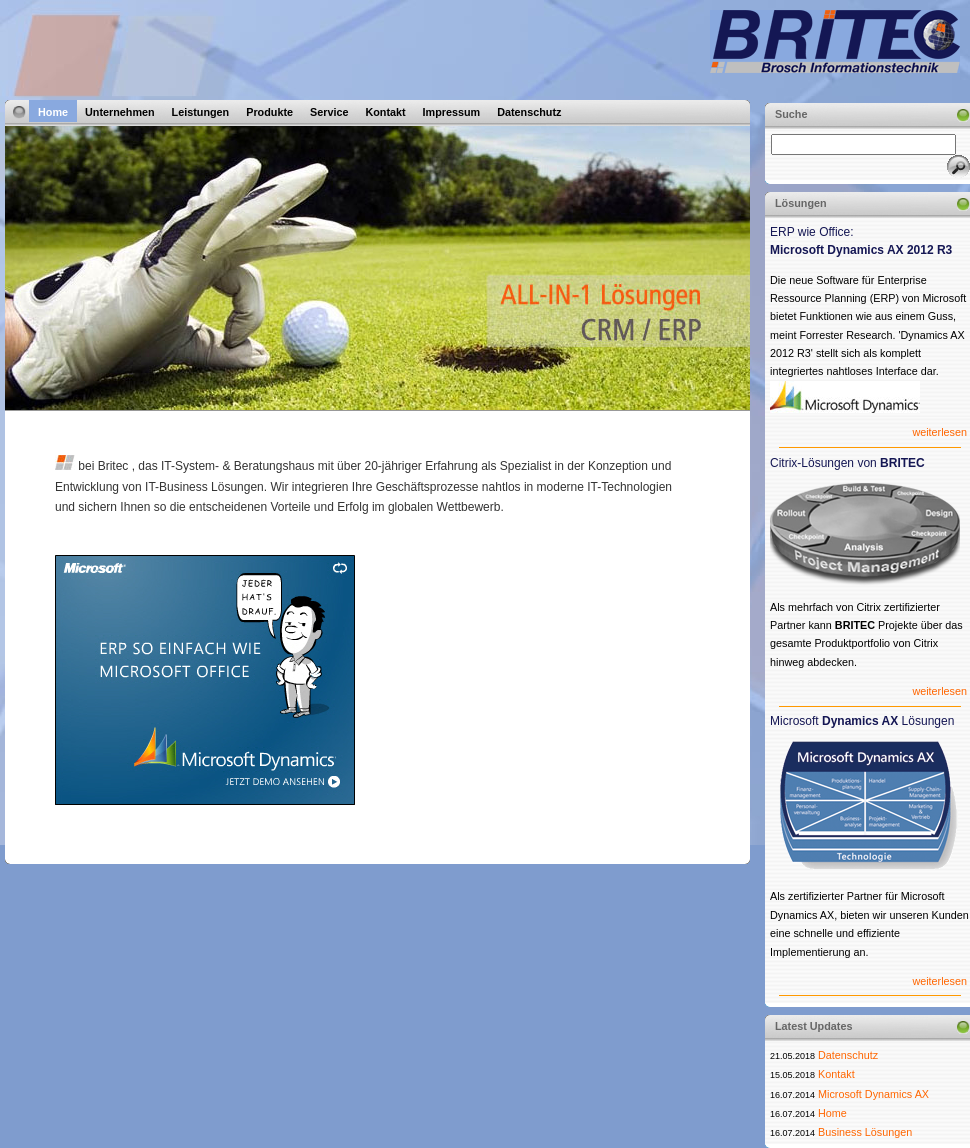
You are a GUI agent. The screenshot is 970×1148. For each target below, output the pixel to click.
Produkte (269, 112)
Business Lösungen (865, 1132)
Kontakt (385, 112)
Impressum (452, 112)
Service (329, 112)
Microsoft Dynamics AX (873, 1094)
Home (53, 112)
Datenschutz (529, 112)
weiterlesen (939, 432)
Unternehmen (120, 112)
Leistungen (201, 112)
